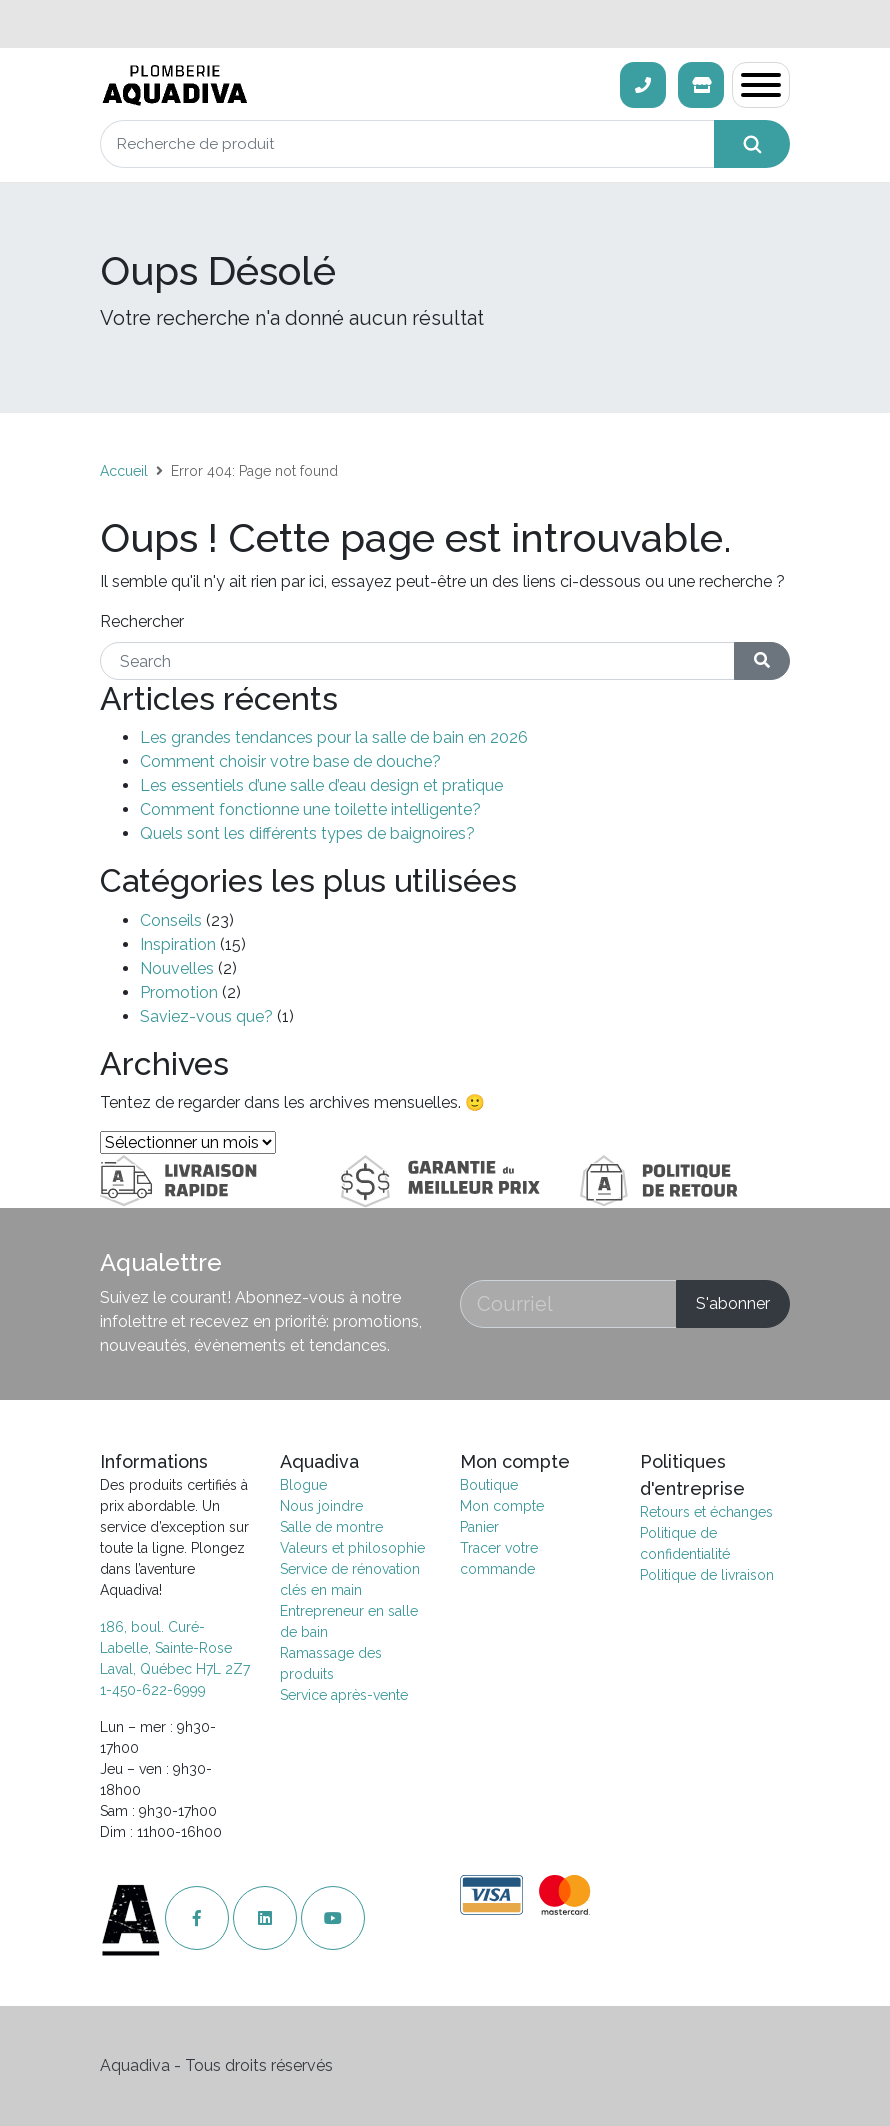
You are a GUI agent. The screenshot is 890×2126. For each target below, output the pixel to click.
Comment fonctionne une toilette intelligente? (310, 809)
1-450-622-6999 (153, 1690)
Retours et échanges (706, 1512)
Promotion (179, 992)
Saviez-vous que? (206, 1016)
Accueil (124, 471)
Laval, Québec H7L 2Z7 (175, 1669)
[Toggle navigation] (761, 85)
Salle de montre (331, 1527)
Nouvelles (177, 968)
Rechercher (142, 621)
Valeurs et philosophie (352, 1548)
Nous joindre (321, 1506)
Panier (479, 1527)
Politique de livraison (707, 1575)
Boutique (489, 1485)
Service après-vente (344, 1695)
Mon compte (502, 1506)
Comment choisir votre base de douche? (290, 761)
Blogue (303, 1485)
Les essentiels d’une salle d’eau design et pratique (321, 785)
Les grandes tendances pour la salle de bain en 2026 (334, 737)
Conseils (171, 920)
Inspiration (178, 944)
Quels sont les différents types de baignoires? (307, 833)
